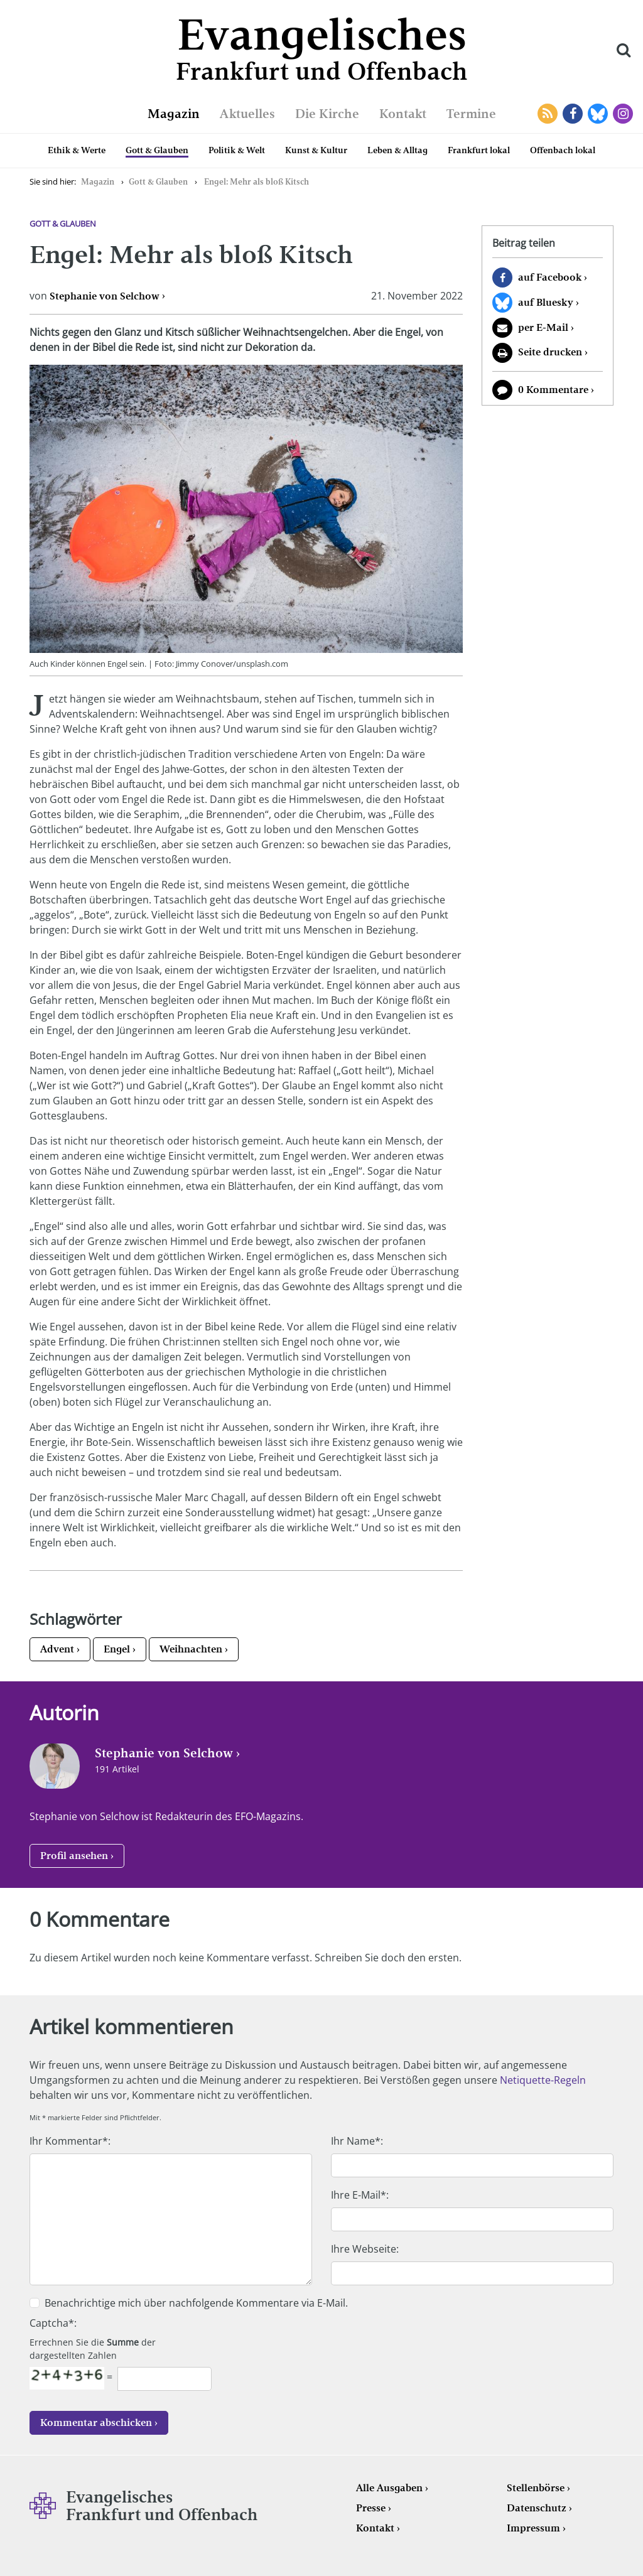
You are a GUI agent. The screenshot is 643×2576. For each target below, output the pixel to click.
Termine (471, 113)
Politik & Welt (236, 150)
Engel (117, 1649)
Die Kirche (327, 113)
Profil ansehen (74, 1856)
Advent (57, 1649)
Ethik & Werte (76, 150)
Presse (371, 2508)
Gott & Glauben (157, 150)
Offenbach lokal (562, 150)
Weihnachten (190, 1649)
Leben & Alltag (397, 150)
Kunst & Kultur (316, 150)
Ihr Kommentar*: (70, 2141)
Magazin (174, 113)
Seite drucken (550, 352)
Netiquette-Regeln (543, 2080)
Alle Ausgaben (389, 2488)
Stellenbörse (536, 2488)
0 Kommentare (553, 390)
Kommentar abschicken (96, 2422)
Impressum (533, 2528)
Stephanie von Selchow (104, 296)
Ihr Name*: (357, 2141)
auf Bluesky (545, 302)
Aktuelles (247, 113)
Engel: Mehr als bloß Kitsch (256, 181)
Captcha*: (53, 2323)
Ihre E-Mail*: (360, 2195)
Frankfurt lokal (479, 150)
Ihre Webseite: (365, 2249)
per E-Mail (543, 327)
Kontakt (402, 113)
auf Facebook (549, 277)
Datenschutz (536, 2508)
